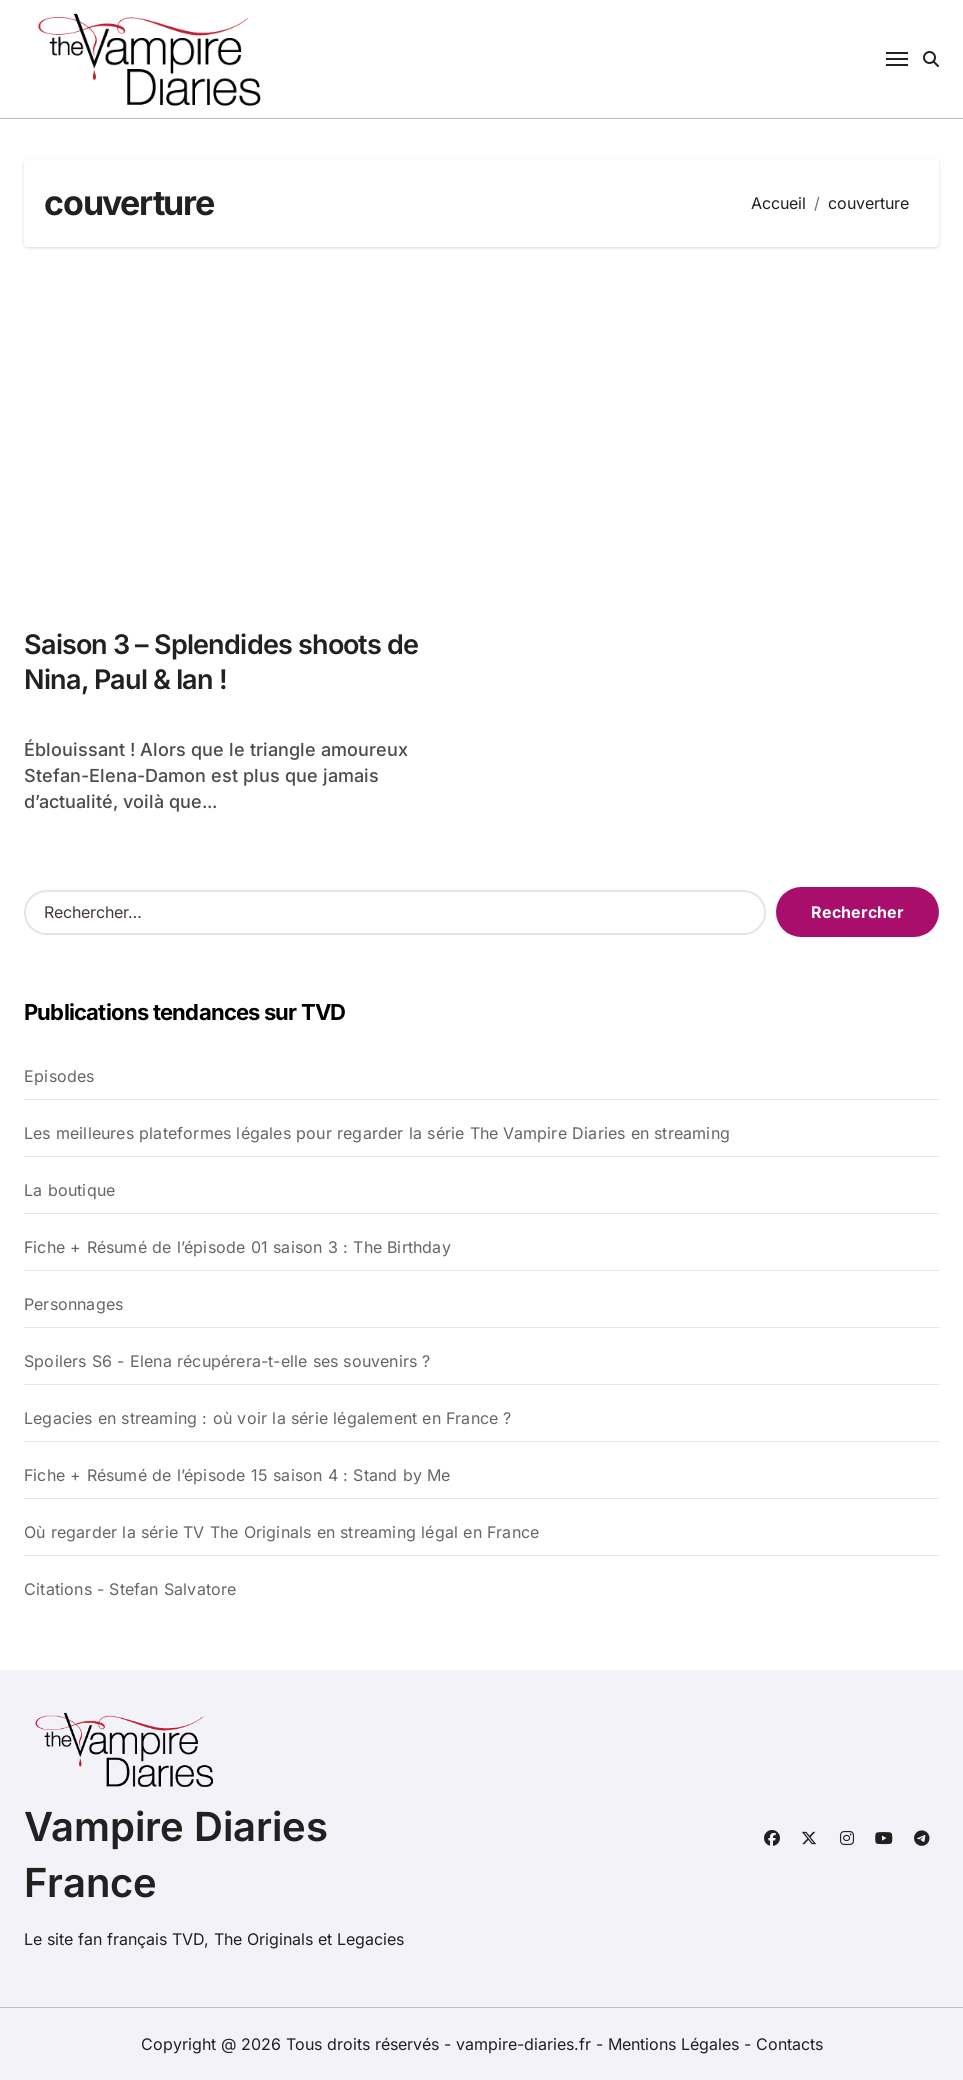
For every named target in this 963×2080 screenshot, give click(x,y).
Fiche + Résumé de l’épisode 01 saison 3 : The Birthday (237, 1247)
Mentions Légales (676, 2044)
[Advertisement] (484, 427)
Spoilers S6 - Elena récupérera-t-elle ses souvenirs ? (227, 1361)
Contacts (789, 2044)
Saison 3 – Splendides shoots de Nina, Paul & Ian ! (221, 662)
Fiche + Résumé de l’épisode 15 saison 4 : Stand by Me (237, 1475)
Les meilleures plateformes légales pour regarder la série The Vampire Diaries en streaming (377, 1133)
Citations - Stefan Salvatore (130, 1589)
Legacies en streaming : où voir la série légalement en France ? (268, 1418)
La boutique (69, 1190)
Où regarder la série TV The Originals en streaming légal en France (281, 1532)
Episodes (59, 1076)
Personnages (73, 1304)
